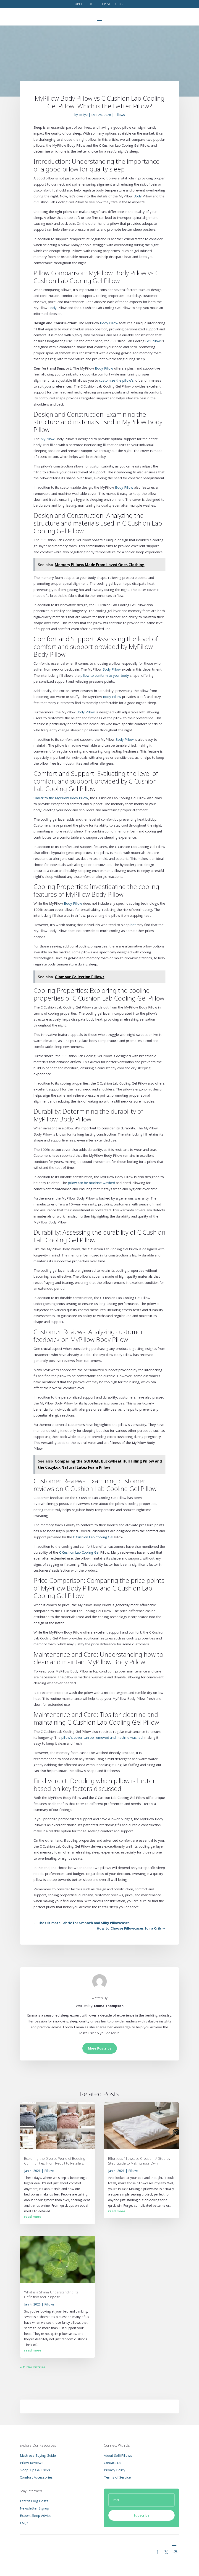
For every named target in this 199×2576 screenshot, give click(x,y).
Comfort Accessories (36, 2477)
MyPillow (48, 439)
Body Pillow (109, 323)
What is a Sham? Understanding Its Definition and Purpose (51, 2294)
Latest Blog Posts (34, 2501)
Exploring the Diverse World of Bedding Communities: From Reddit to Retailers (54, 2160)
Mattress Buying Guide (38, 2455)
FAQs (24, 2522)
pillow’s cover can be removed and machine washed (102, 1737)
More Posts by (99, 2048)
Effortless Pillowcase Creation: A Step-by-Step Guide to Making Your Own (139, 2160)
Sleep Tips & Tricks (35, 2470)
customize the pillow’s (116, 380)
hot (133, 924)
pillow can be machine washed (91, 1182)
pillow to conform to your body (105, 675)
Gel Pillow (153, 341)
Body (138, 196)
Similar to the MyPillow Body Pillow (61, 798)
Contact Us (112, 2462)
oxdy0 (83, 114)
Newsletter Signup (34, 2508)
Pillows (120, 114)
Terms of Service (117, 2477)
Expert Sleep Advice (35, 2515)
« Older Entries (32, 2367)
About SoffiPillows (118, 2455)
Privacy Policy (114, 2470)
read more (32, 2216)
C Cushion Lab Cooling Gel (93, 1537)
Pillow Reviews (31, 2462)
